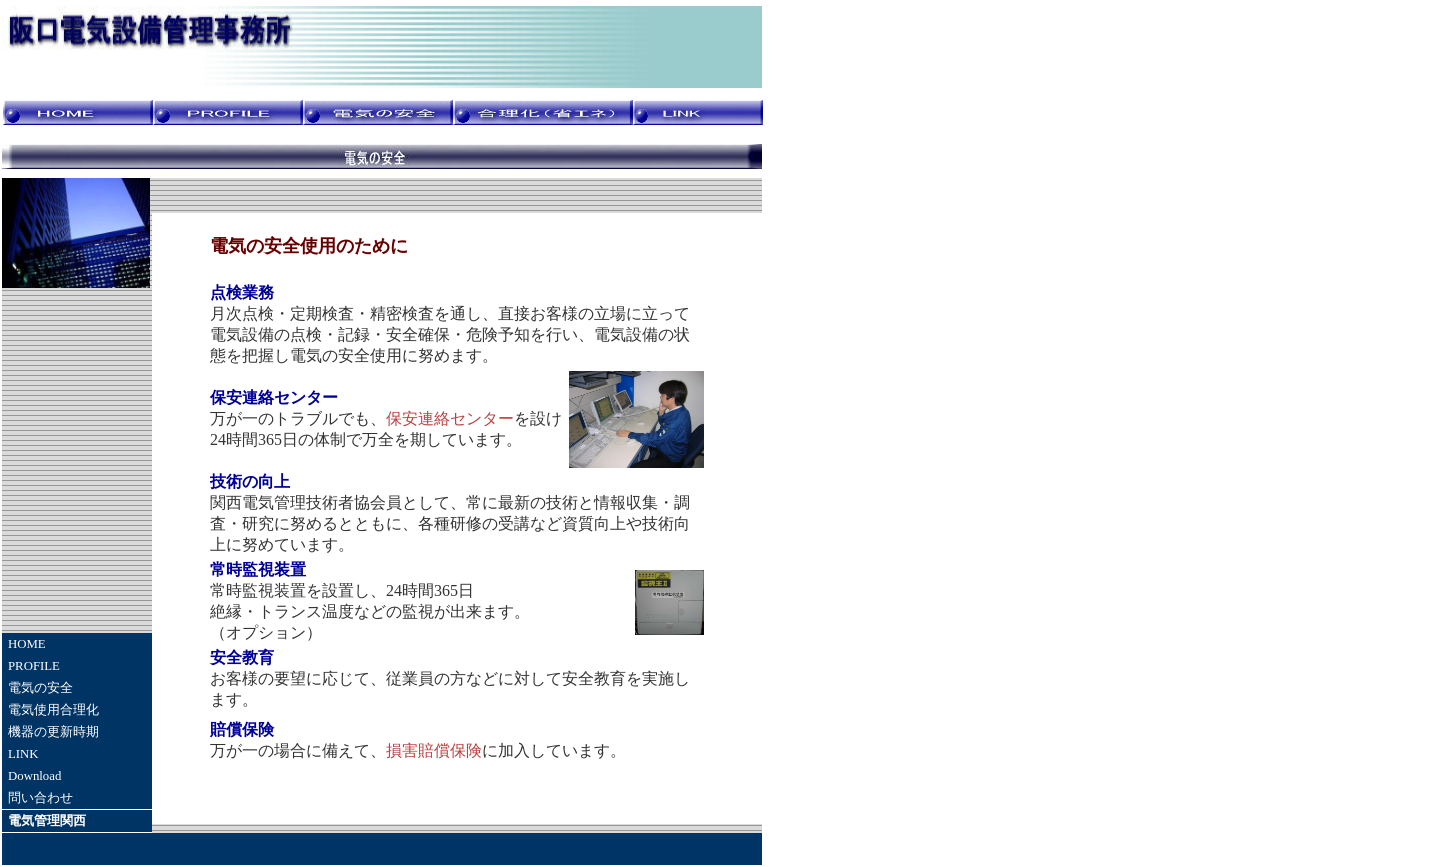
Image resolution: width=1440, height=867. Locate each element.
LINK (23, 754)
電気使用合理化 (53, 710)
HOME (27, 644)
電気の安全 (40, 688)
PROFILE (34, 666)
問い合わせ (40, 798)
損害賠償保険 (434, 750)
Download (34, 776)
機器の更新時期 (53, 732)
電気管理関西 (47, 821)
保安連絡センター (450, 418)
